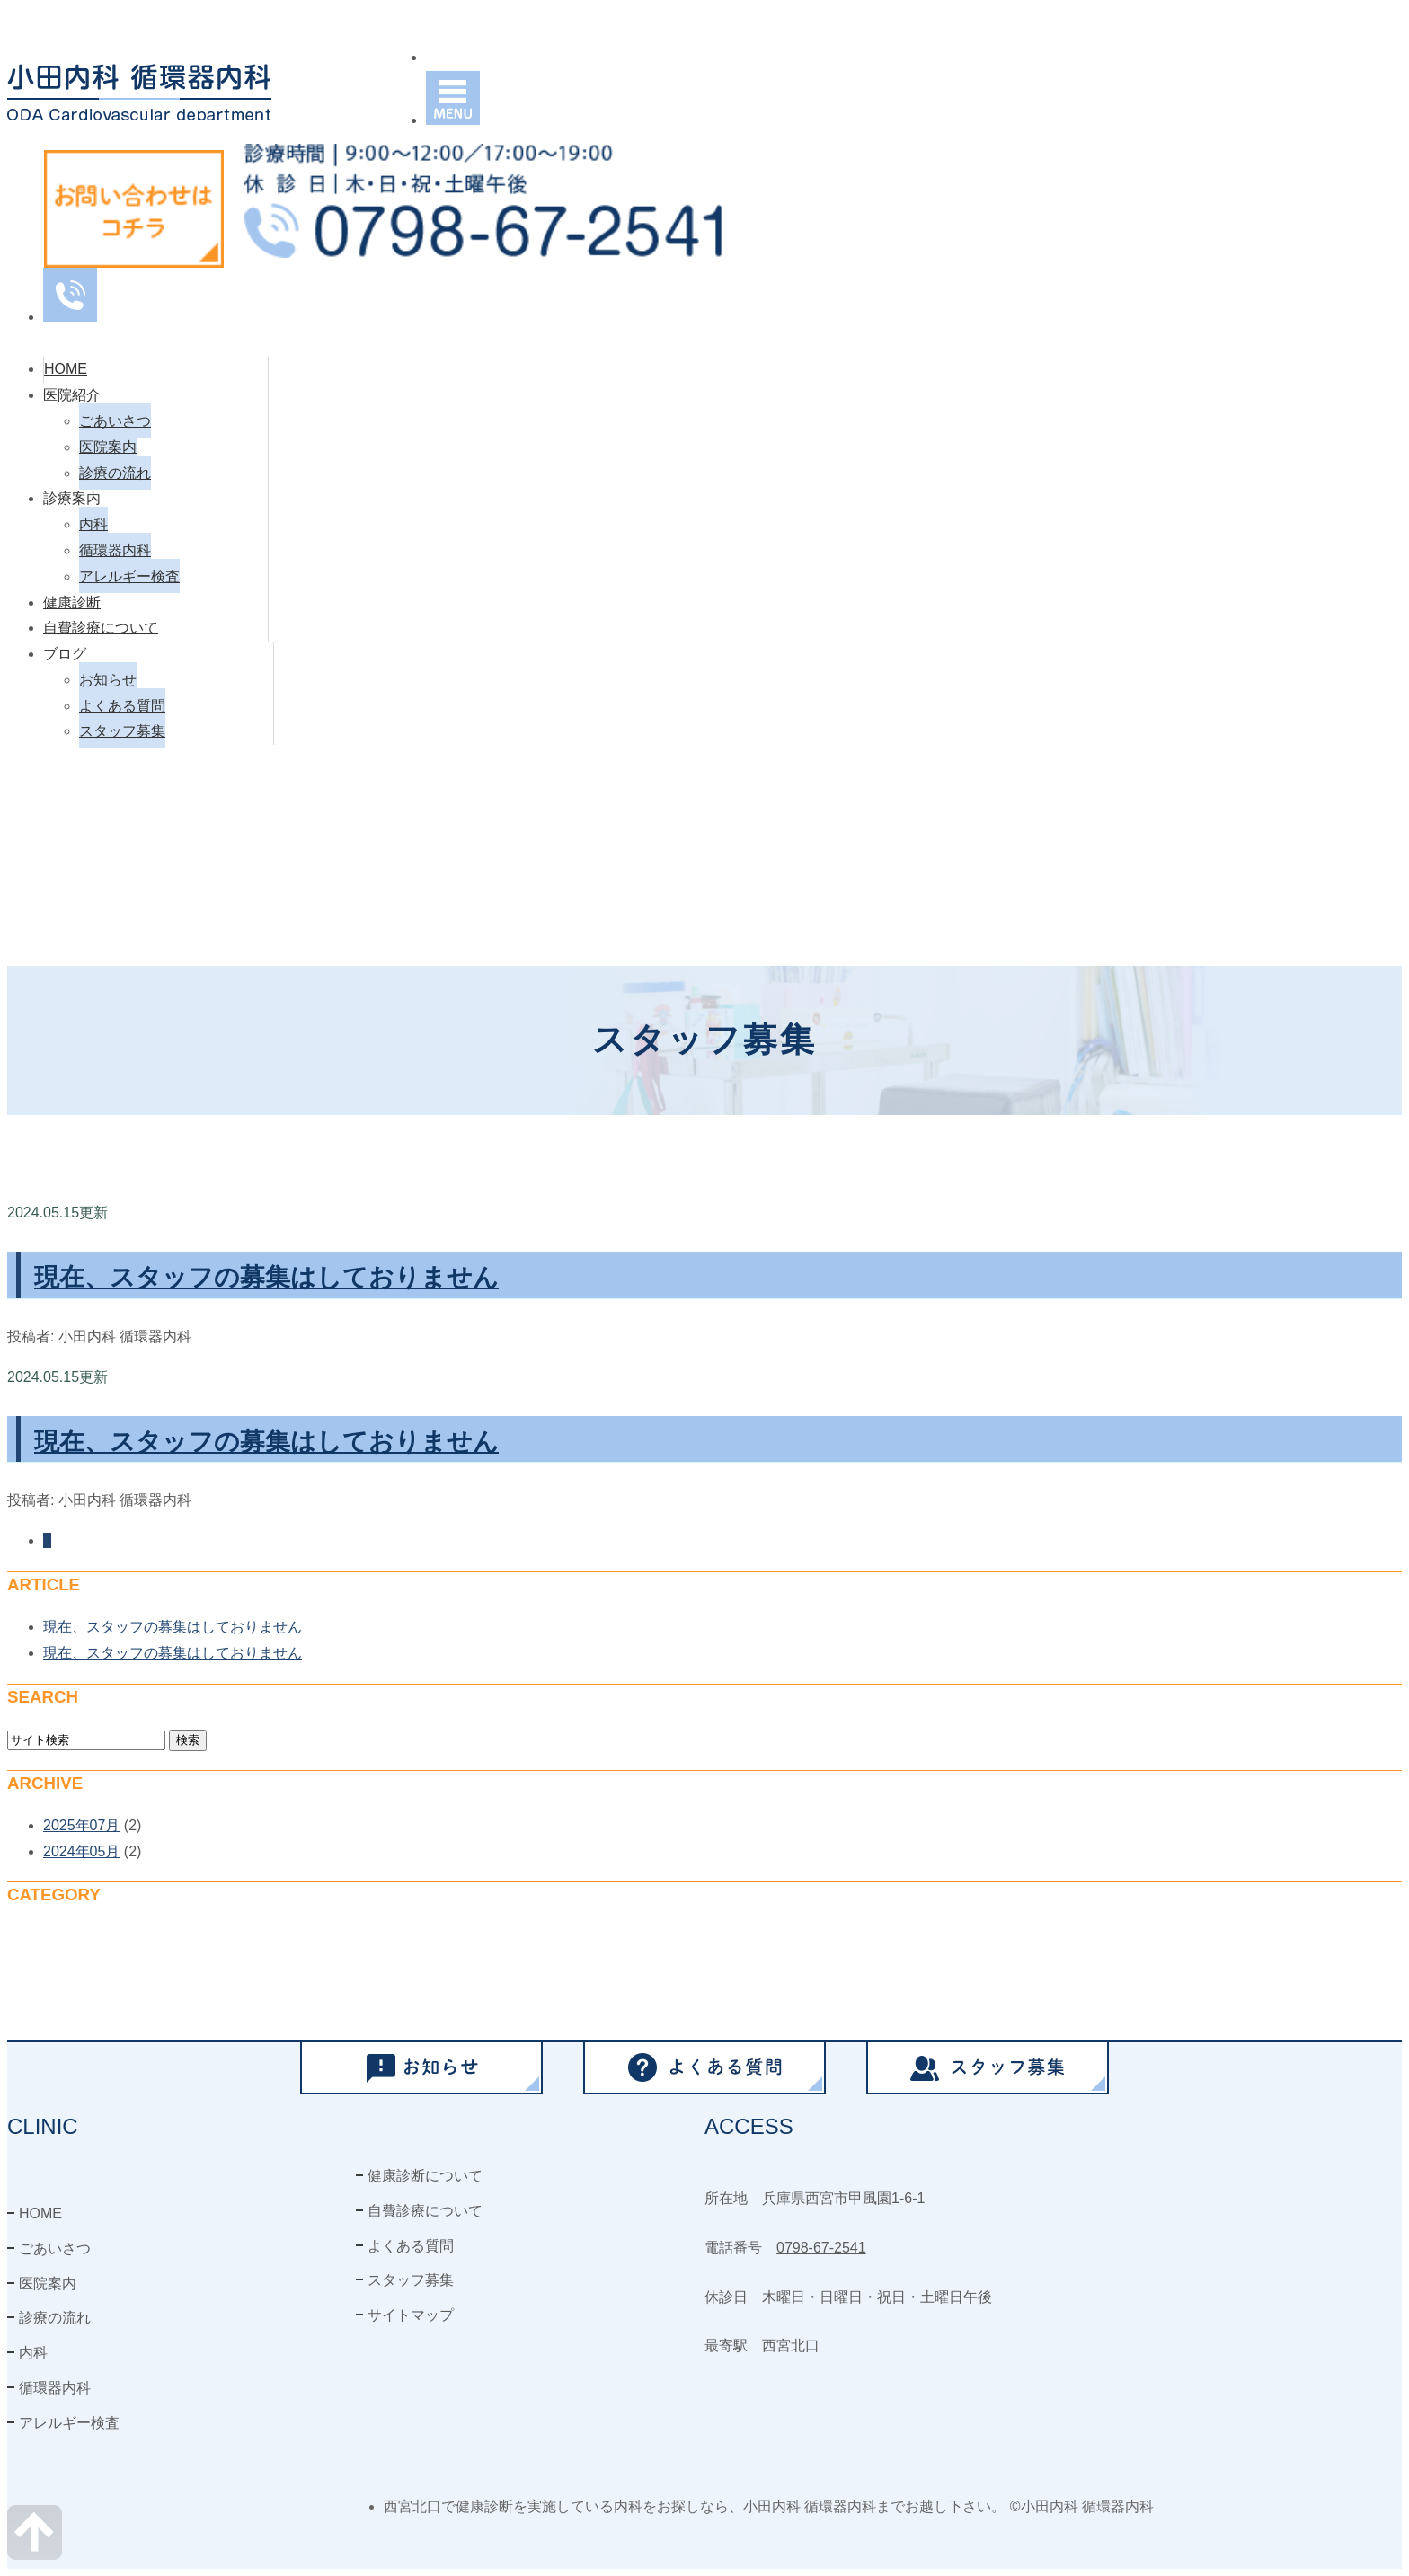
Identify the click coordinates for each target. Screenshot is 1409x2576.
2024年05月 (81, 1851)
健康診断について (425, 2175)
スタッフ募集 (122, 731)
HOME (65, 368)
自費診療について (100, 627)
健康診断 (72, 602)
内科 (93, 524)
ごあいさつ (115, 421)
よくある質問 (122, 705)
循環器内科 (115, 550)
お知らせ (108, 679)
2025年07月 (81, 1825)
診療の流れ (115, 473)
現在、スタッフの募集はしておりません (266, 1277)
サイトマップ (411, 2315)
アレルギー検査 (129, 576)
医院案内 (108, 447)
